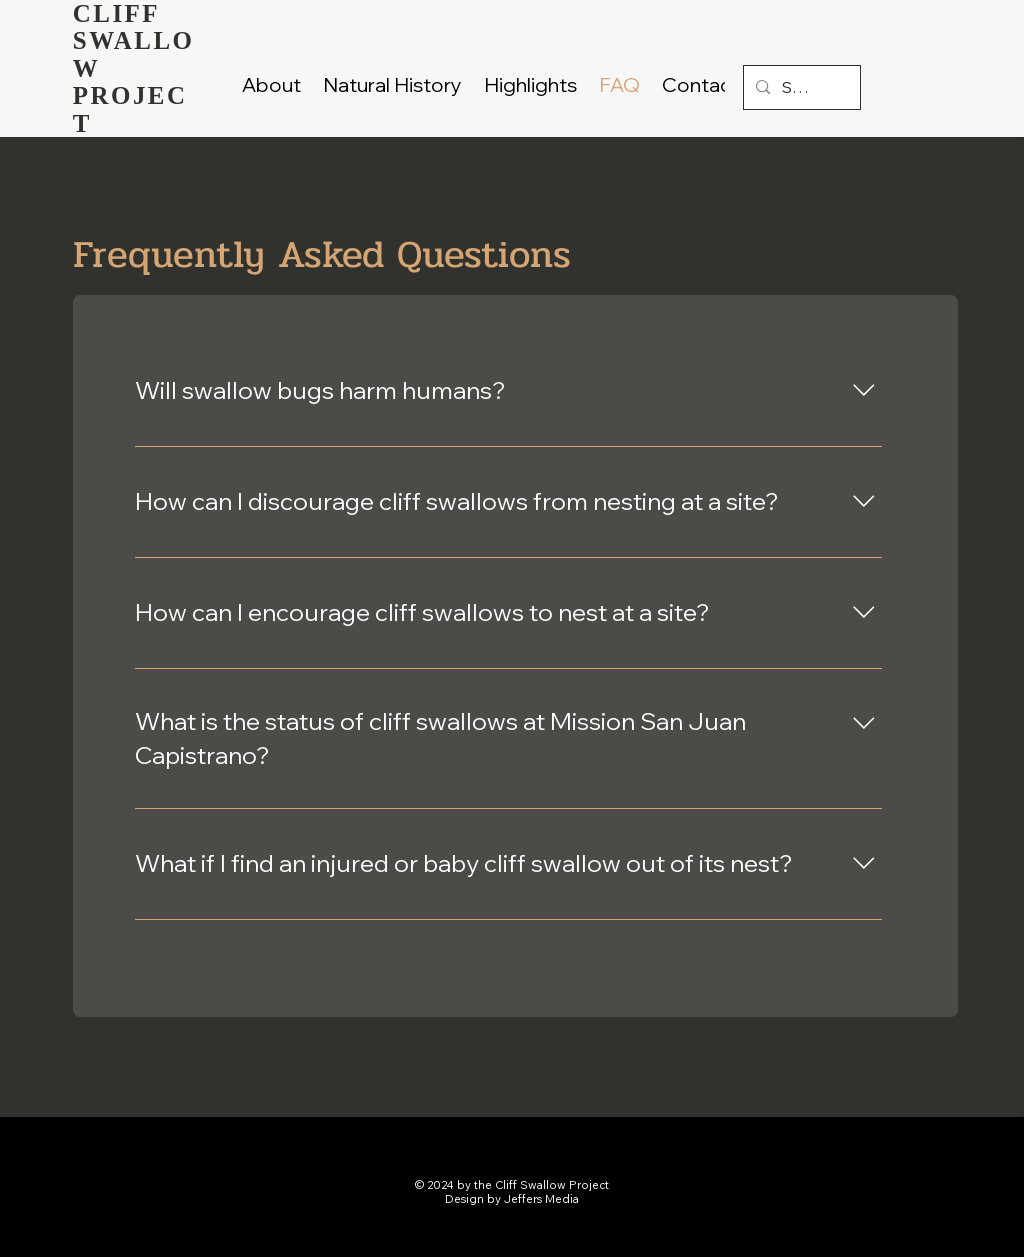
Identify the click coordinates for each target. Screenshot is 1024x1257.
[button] (530, 85)
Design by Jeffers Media (512, 1199)
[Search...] (800, 87)
